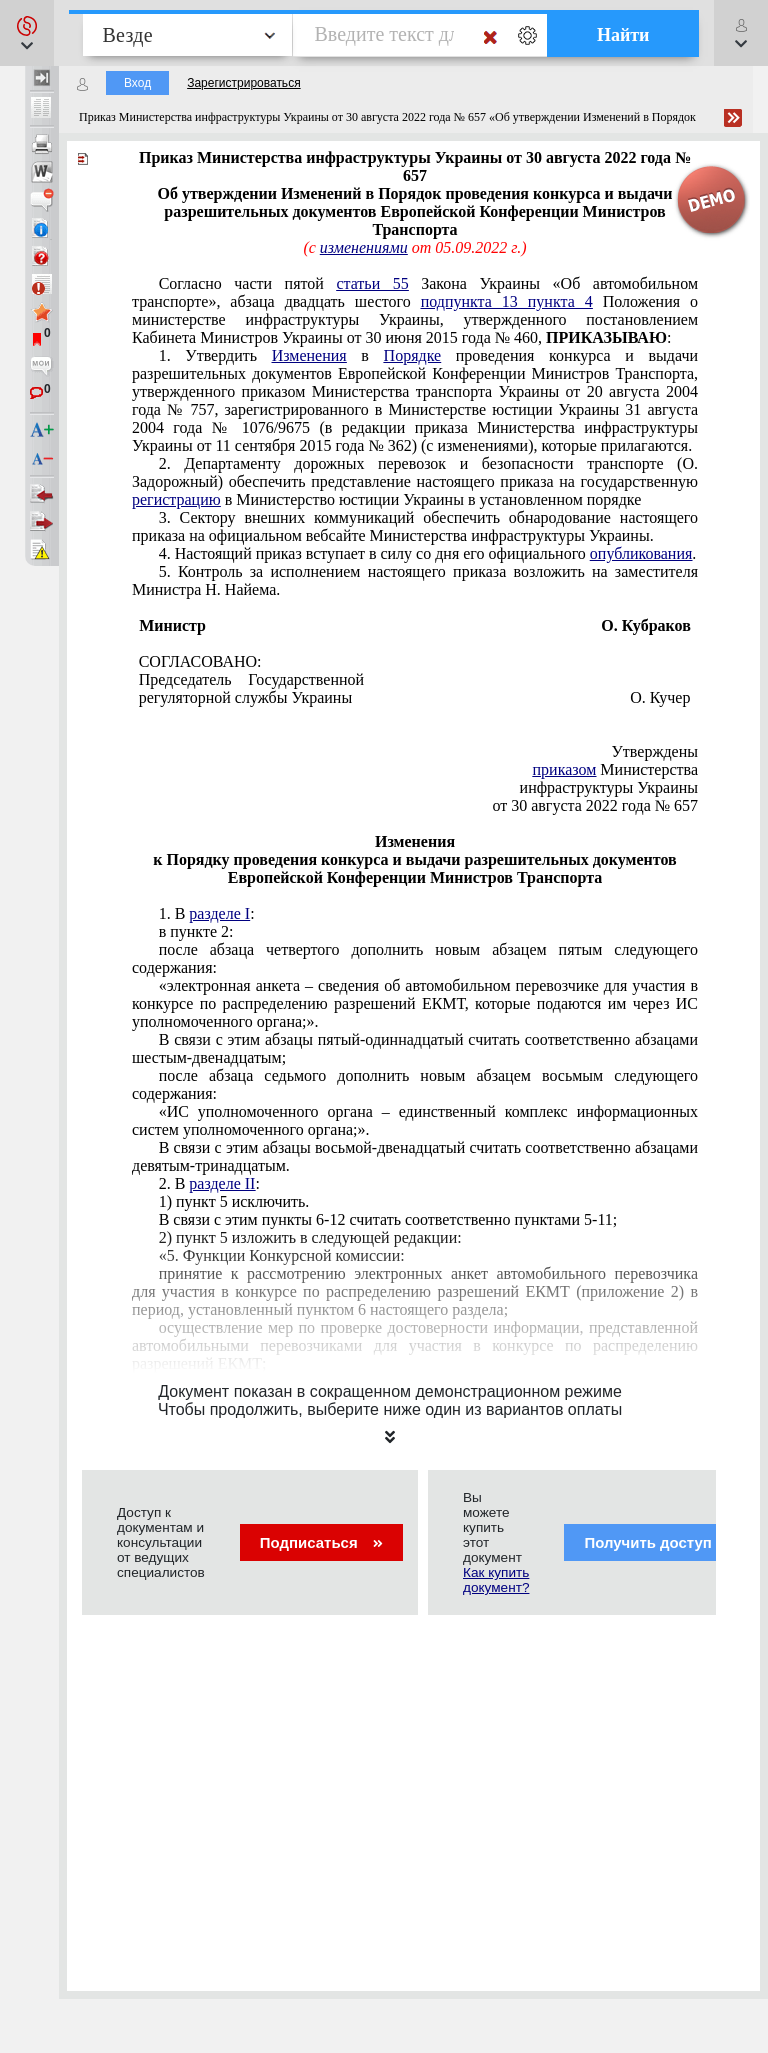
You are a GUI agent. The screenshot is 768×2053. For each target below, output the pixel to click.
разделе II (222, 1183)
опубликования (641, 553)
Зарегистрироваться (243, 83)
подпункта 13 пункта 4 (507, 301)
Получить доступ (660, 1542)
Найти (623, 35)
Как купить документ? (496, 1580)
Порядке (413, 355)
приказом (565, 769)
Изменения (309, 355)
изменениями (364, 247)
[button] (27, 33)
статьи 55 (372, 283)
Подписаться (321, 1542)
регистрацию (176, 499)
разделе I (219, 913)
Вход (137, 83)
